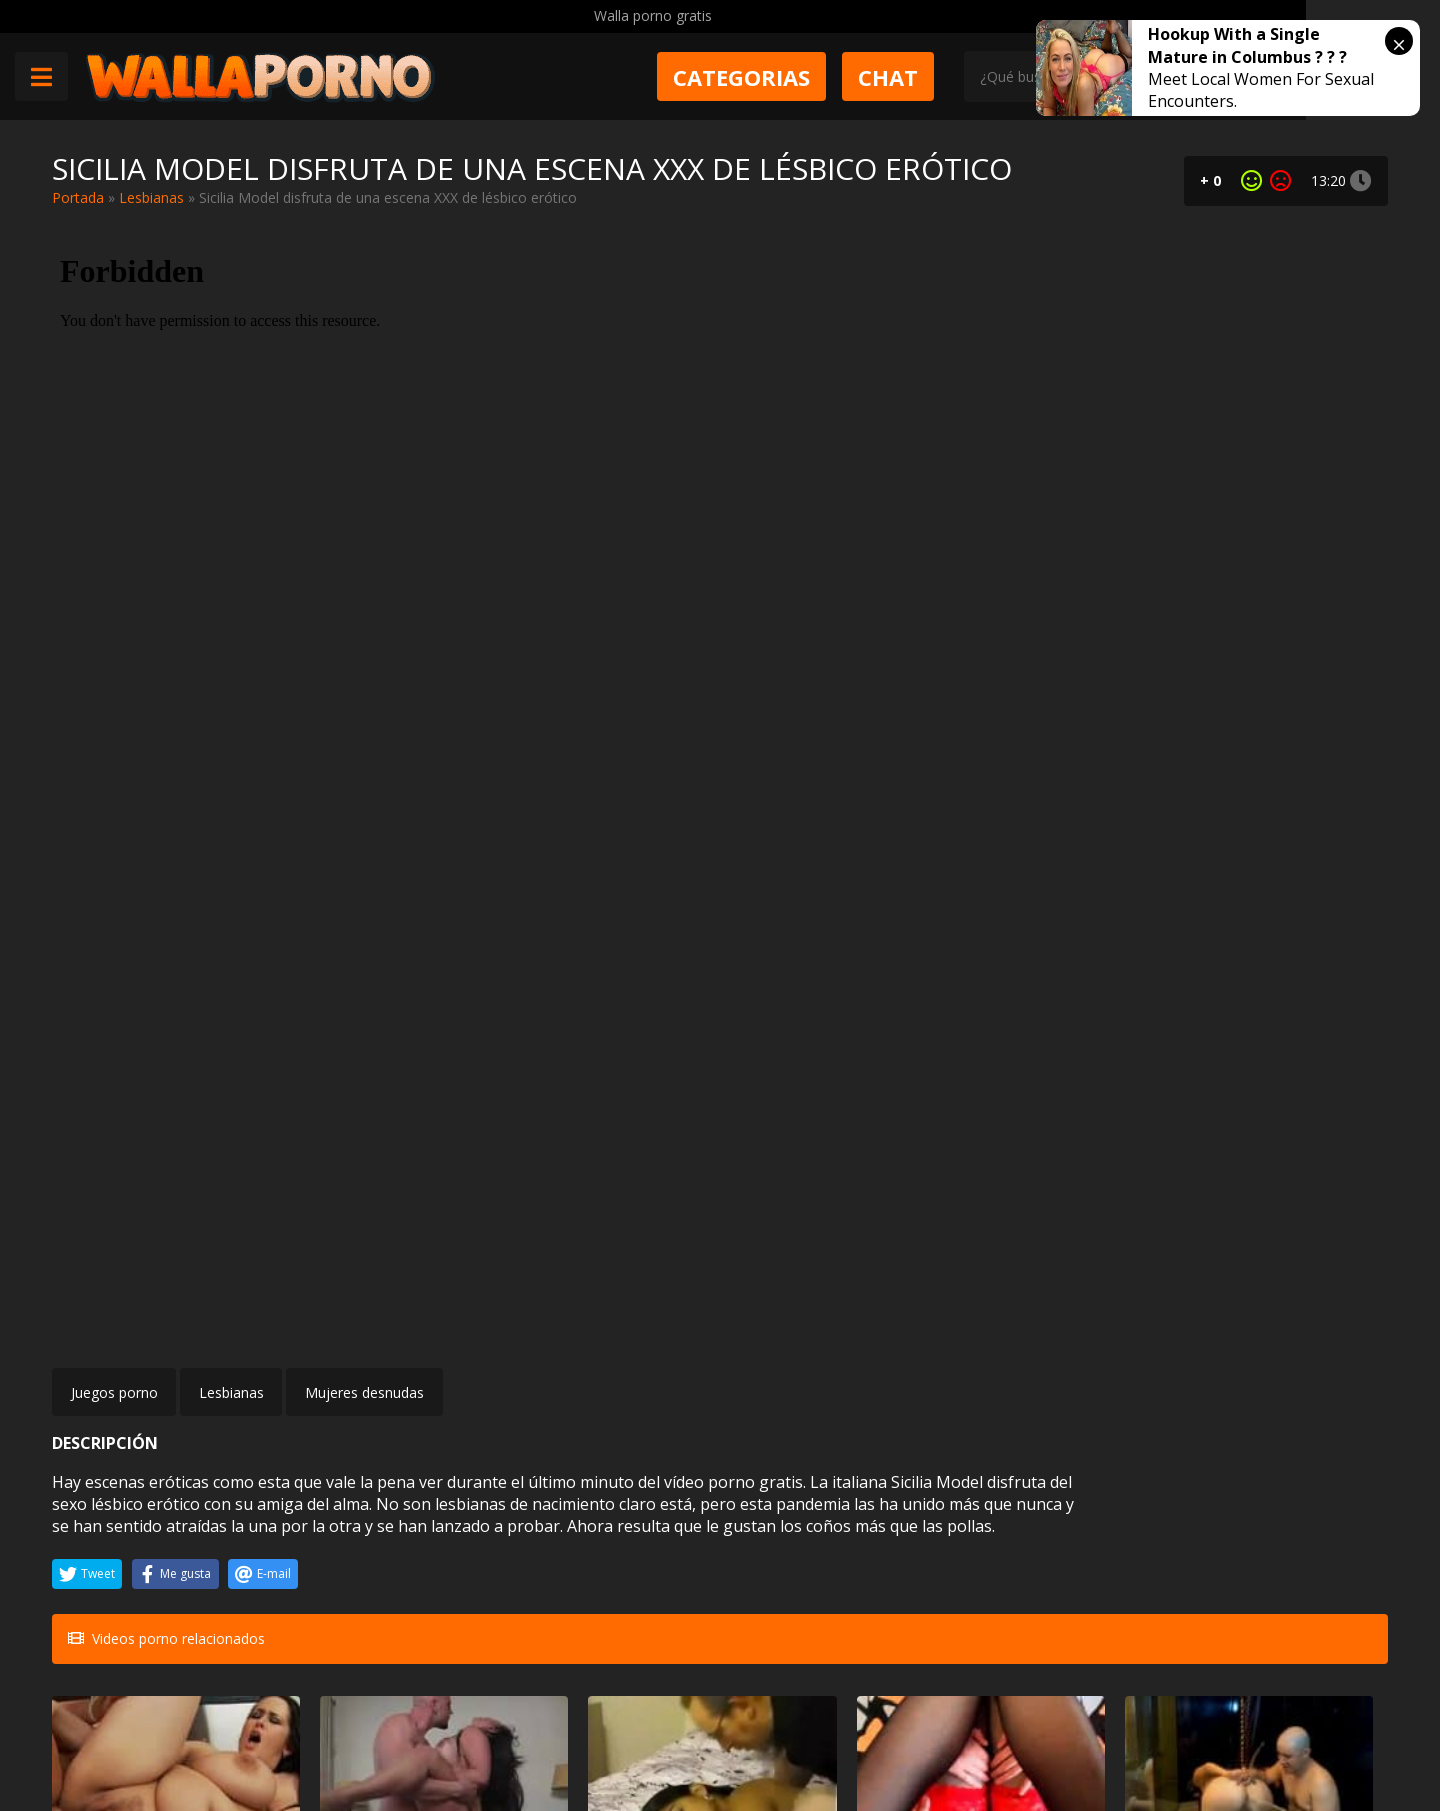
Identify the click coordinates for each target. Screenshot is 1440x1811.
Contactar (340, 1702)
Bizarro (1086, 1299)
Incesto (1086, 1520)
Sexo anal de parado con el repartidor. (1278, 1557)
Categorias (814, 77)
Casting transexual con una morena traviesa (599, 1557)
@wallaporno (1313, 1733)
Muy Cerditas (350, 1666)
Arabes (634, 1299)
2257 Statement (723, 1737)
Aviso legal (342, 1737)
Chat (961, 77)
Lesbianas (151, 197)
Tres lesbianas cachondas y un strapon (1279, 1336)
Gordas (181, 1299)
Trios (1318, 1299)
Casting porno (162, 1520)
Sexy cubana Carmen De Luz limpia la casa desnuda (379, 1336)
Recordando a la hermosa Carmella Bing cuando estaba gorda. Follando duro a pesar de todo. (155, 1336)
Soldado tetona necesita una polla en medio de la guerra (831, 1557)
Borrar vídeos (449, 1737)
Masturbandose (610, 1520)
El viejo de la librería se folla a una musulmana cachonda (603, 1336)
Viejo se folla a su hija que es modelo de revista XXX (1058, 1557)
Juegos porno (114, 831)
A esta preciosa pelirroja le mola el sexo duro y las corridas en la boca (824, 1336)
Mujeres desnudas (364, 831)
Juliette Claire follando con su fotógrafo (380, 1557)
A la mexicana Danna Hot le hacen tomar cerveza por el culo (1054, 1336)
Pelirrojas (854, 1299)
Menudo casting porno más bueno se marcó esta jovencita (149, 1557)
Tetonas (858, 1520)
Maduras (404, 1299)
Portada (78, 197)
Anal (1320, 1520)
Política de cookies (582, 1737)
